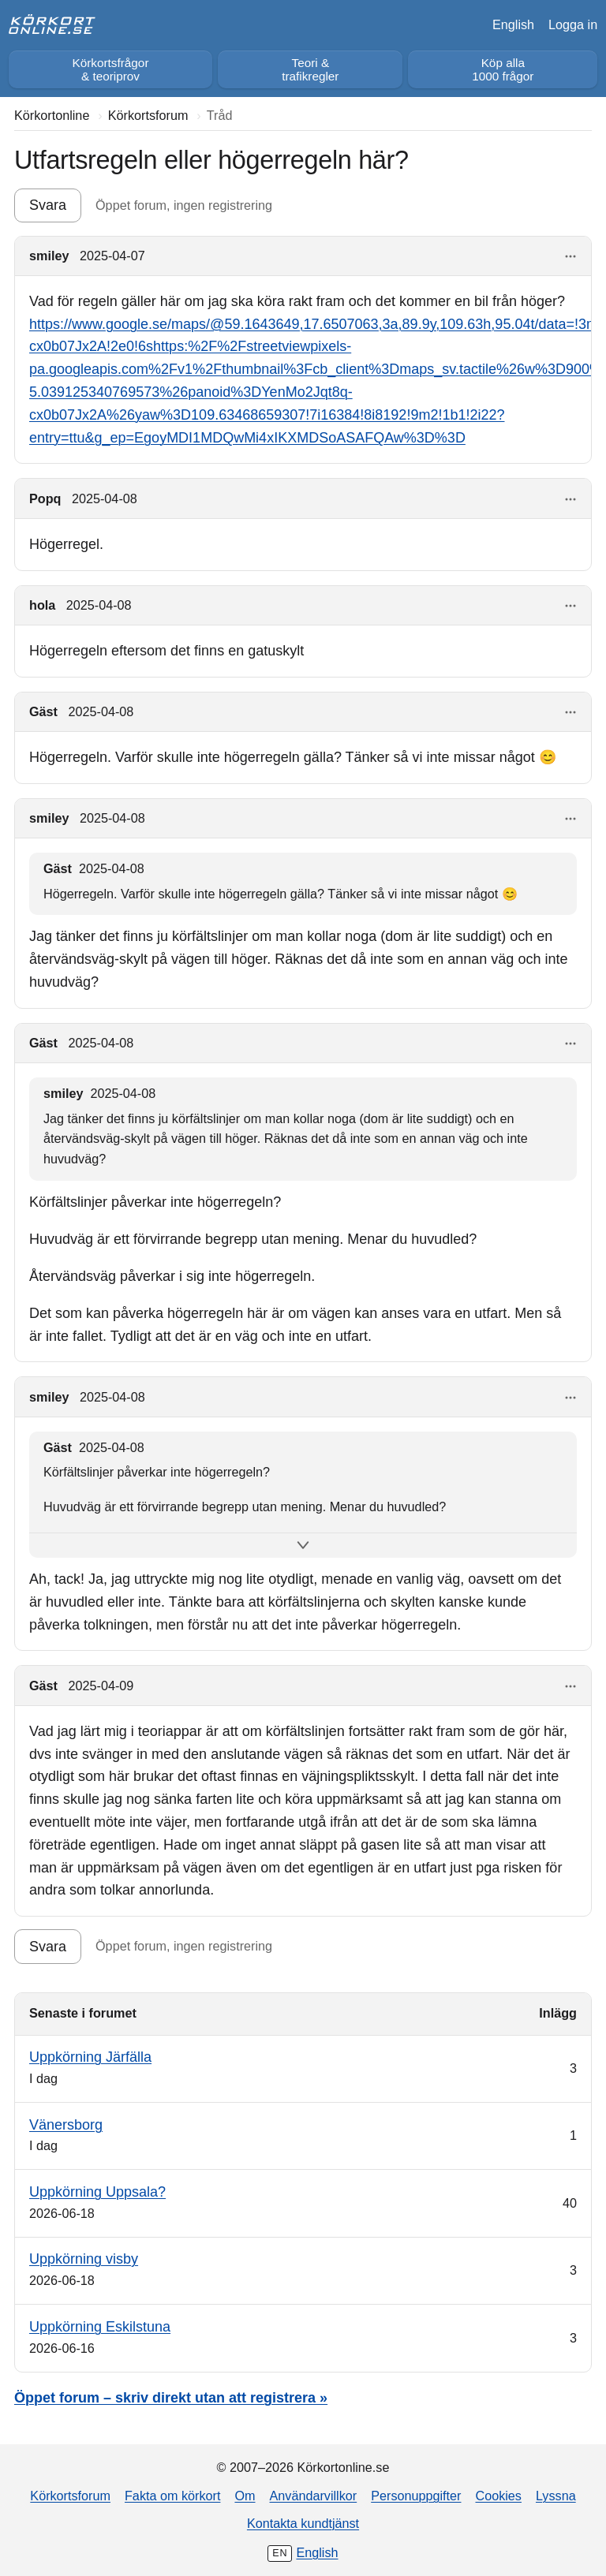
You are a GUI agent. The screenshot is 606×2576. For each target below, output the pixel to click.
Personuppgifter (416, 2495)
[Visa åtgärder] (570, 256)
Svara (47, 205)
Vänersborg (66, 2125)
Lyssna (556, 2495)
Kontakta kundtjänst (303, 2523)
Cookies (498, 2495)
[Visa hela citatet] (303, 1545)
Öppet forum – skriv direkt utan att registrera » (170, 2398)
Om (244, 2495)
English (513, 24)
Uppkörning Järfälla (90, 2057)
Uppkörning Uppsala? (97, 2192)
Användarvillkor (313, 2495)
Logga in (572, 24)
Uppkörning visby (83, 2259)
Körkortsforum (70, 2495)
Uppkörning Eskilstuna (99, 2327)
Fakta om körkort (172, 2495)
